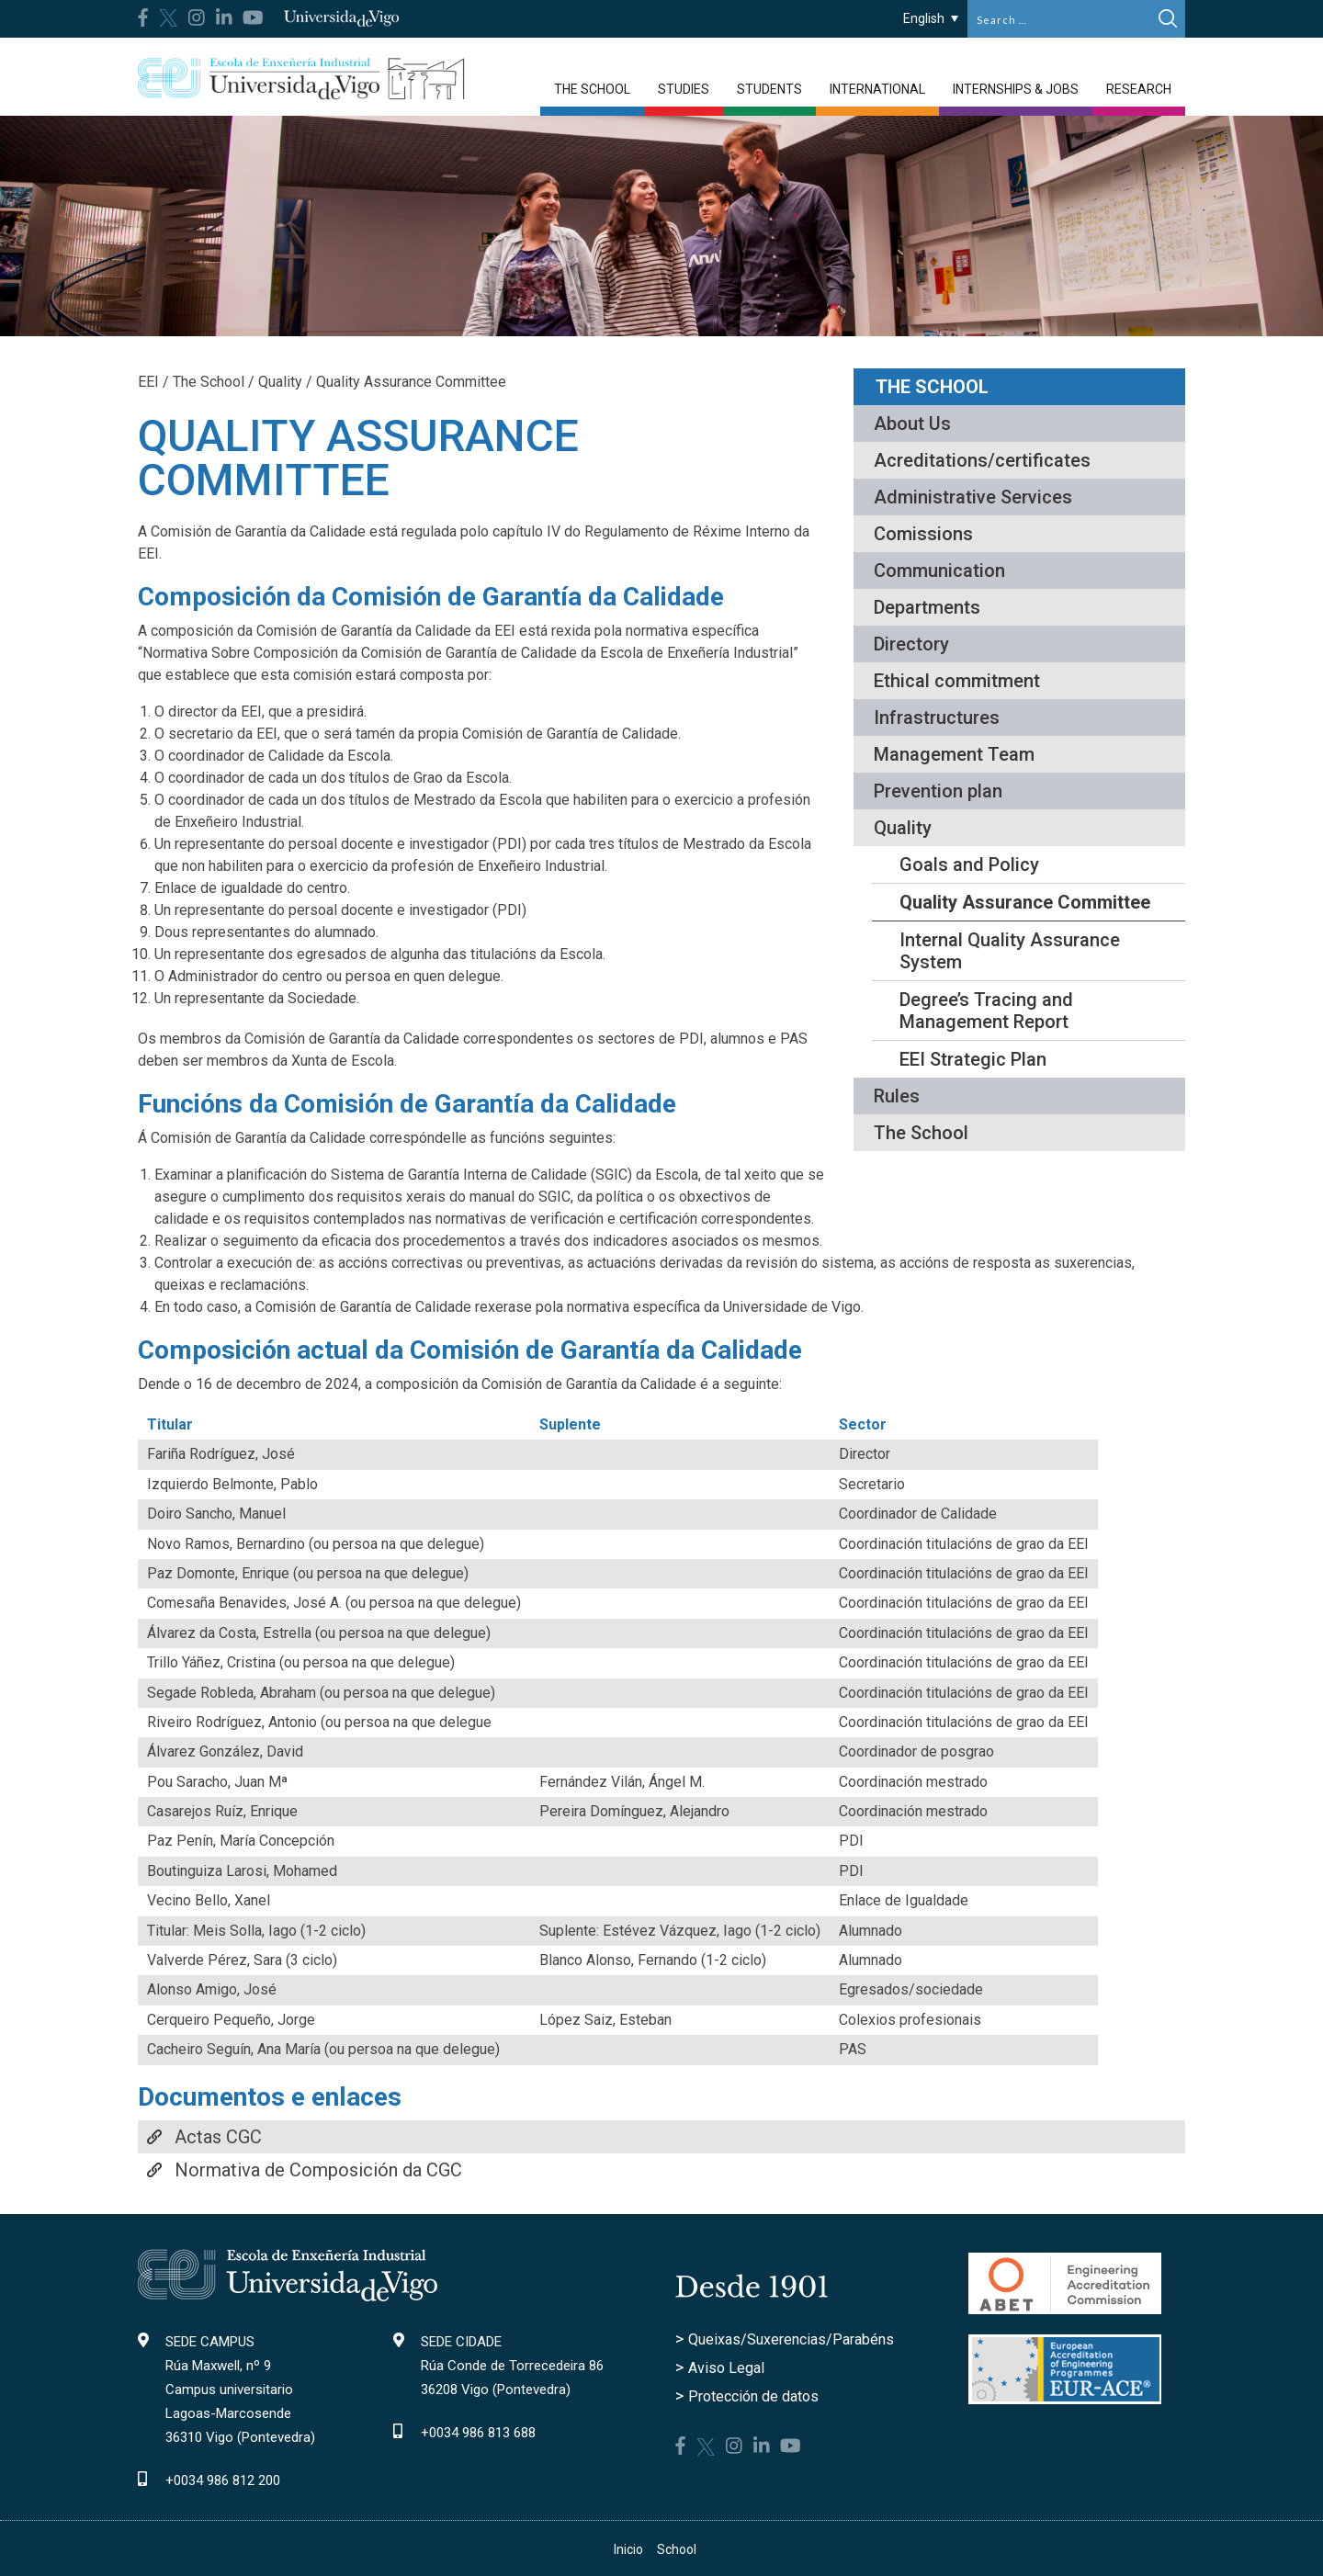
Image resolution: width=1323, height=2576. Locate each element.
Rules (897, 1096)
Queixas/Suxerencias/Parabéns (791, 2339)
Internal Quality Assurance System (1009, 951)
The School (592, 89)
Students (769, 89)
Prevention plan (938, 791)
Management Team (954, 754)
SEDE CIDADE (461, 2341)
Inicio (628, 2549)
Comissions (923, 534)
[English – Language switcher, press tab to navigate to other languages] (930, 18)
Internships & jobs (1016, 89)
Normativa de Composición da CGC (318, 2170)
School (676, 2549)
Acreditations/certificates (982, 460)
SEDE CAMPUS (209, 2341)
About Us (912, 423)
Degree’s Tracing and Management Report (986, 1011)
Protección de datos (753, 2396)
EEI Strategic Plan (972, 1059)
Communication (939, 570)
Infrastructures (937, 717)
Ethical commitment (957, 681)
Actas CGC (218, 2137)
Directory (911, 644)
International (877, 89)
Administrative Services (973, 497)
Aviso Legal (726, 2368)
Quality (903, 828)
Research (1138, 89)
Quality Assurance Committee (1024, 902)
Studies (683, 89)
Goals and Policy (969, 864)
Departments (927, 607)
